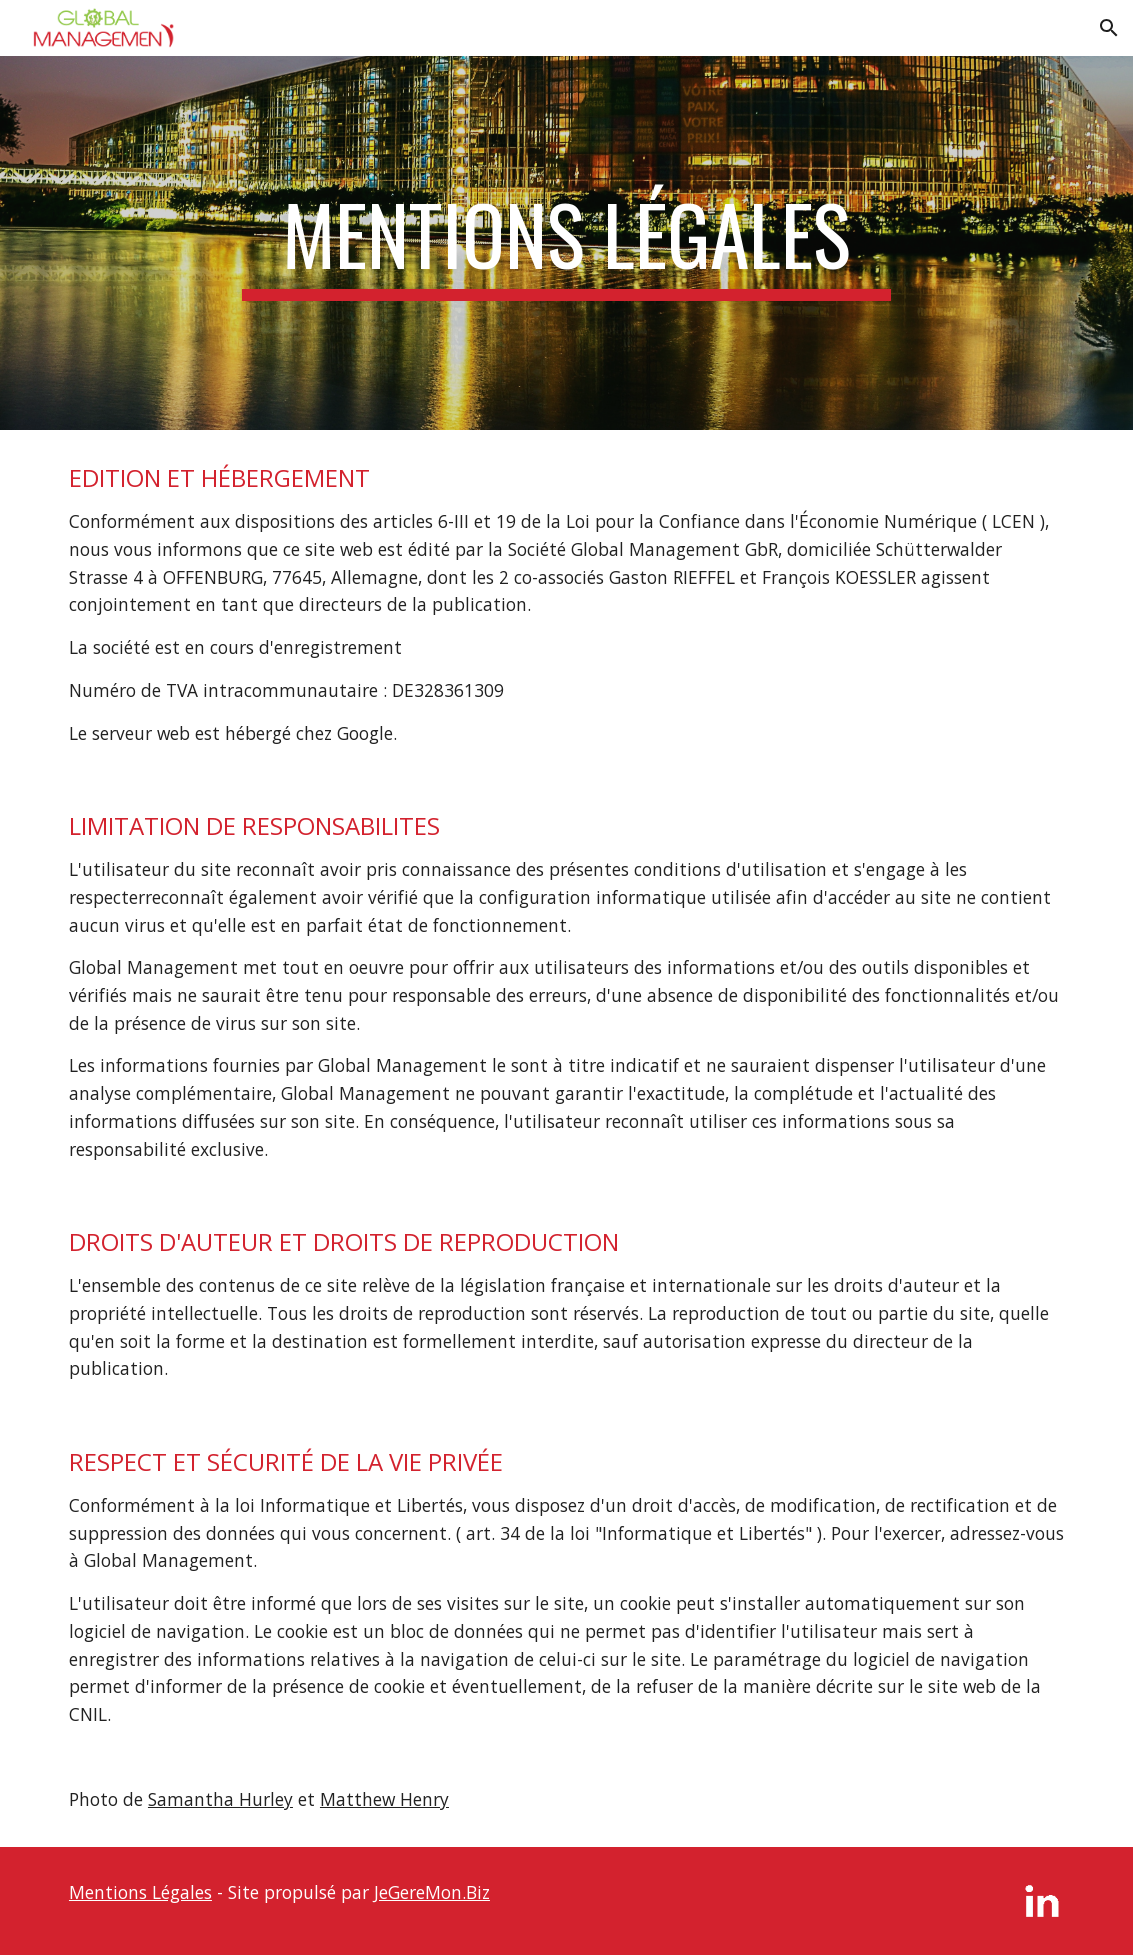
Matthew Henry (384, 1799)
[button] (1109, 28)
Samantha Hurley (220, 1799)
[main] (566, 243)
